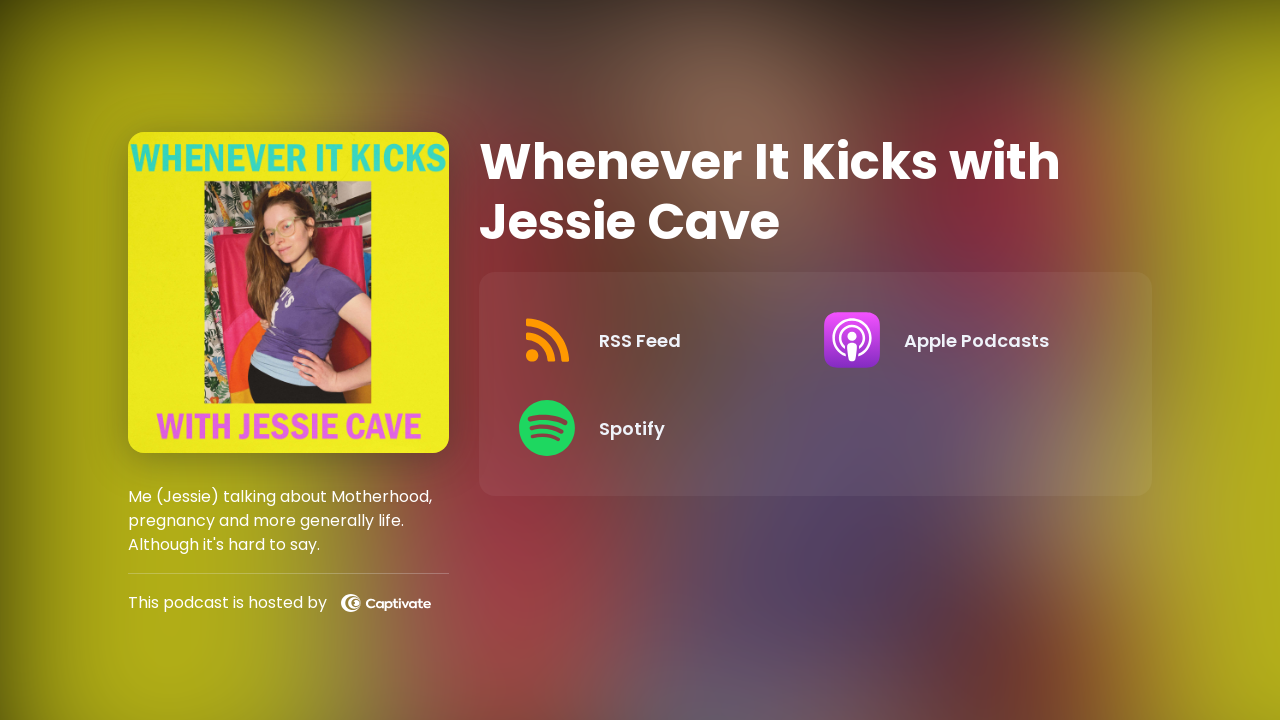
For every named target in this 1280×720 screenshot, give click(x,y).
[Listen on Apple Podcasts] (960, 340)
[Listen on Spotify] (655, 428)
